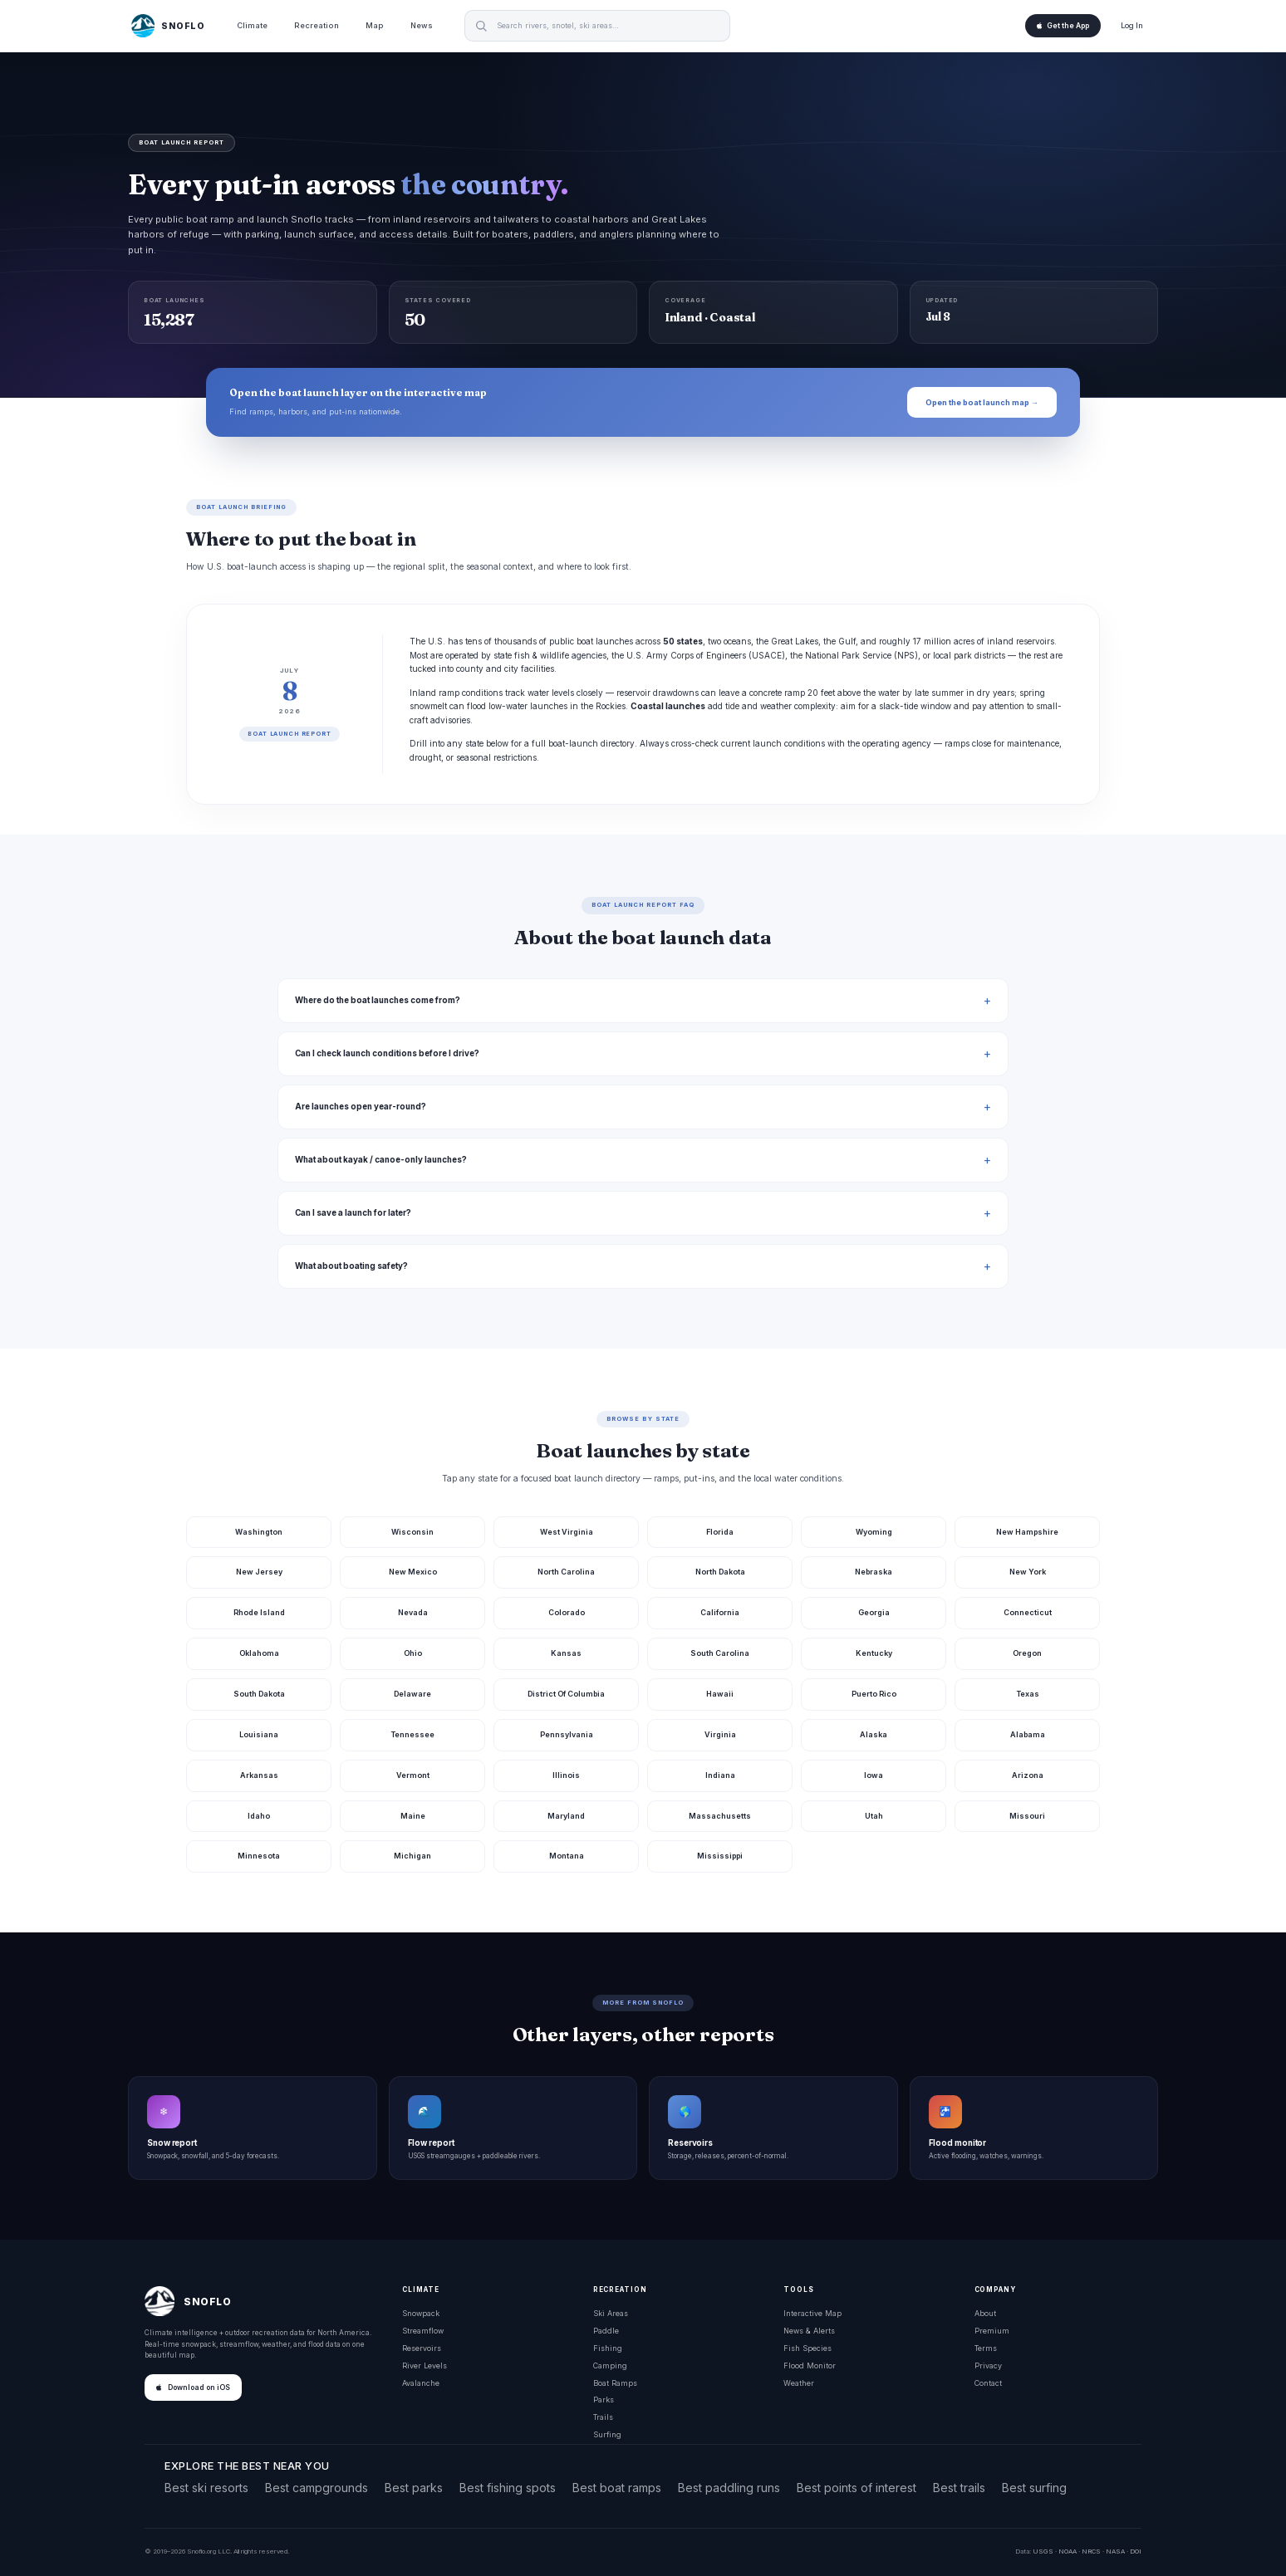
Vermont (412, 1775)
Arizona (1027, 1775)
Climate (252, 25)
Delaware (412, 1693)
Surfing (607, 2434)
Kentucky (874, 1653)
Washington (258, 1531)
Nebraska (873, 1571)
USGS (1043, 2551)
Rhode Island (259, 1612)
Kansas (566, 1653)
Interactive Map (812, 2313)
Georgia (874, 1612)
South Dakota (259, 1693)
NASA (1115, 2551)
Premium (991, 2330)
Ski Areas (610, 2313)
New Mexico (413, 1571)
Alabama (1027, 1734)
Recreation (316, 25)
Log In (1132, 25)
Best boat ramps (616, 2488)
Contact (988, 2382)
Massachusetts (720, 1815)
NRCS (1091, 2551)
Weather (798, 2382)
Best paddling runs (729, 2488)
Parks (603, 2399)
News (421, 25)
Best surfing (1034, 2488)
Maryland (566, 1815)
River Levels (424, 2365)
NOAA (1067, 2551)
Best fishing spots (507, 2488)
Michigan (412, 1855)
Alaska (873, 1734)
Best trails (959, 2488)
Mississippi (720, 1855)
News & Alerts (809, 2330)
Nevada (413, 1612)
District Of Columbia (566, 1693)
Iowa (873, 1775)
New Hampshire (1027, 1531)
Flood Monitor (809, 2365)
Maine (412, 1815)
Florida (720, 1531)
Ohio (413, 1653)
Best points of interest (856, 2488)
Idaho (259, 1815)
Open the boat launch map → (981, 402)
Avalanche (420, 2382)
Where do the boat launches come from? (377, 1000)
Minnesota (259, 1855)
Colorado (566, 1612)
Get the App (1063, 26)
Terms (985, 2348)
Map (375, 25)
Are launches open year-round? (360, 1106)
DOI (1135, 2551)
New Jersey (259, 1571)
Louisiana (258, 1734)
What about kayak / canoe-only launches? (381, 1159)
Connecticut (1028, 1612)
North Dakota (720, 1571)
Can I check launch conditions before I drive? (387, 1053)
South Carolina (719, 1653)
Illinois (566, 1775)
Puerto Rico (874, 1693)
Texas (1027, 1693)
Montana (566, 1855)
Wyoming (874, 1531)
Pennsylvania (566, 1734)
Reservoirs (421, 2348)
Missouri (1027, 1815)
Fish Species (807, 2348)
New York (1027, 1571)
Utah (874, 1815)
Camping (610, 2365)
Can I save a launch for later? (353, 1212)
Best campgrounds (316, 2488)
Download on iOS (193, 2387)
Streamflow (423, 2330)
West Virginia (566, 1531)
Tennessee (412, 1734)
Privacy (988, 2365)
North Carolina (566, 1571)
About (985, 2313)
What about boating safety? (351, 1266)
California (719, 1612)
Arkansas (259, 1775)
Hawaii (720, 1693)
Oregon (1027, 1653)
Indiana (720, 1775)
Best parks (414, 2488)
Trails (603, 2417)
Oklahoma (259, 1653)
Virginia (720, 1734)
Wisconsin (412, 1531)
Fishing (607, 2348)
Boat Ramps (615, 2382)
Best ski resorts (206, 2488)
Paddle (606, 2330)
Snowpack (420, 2313)
